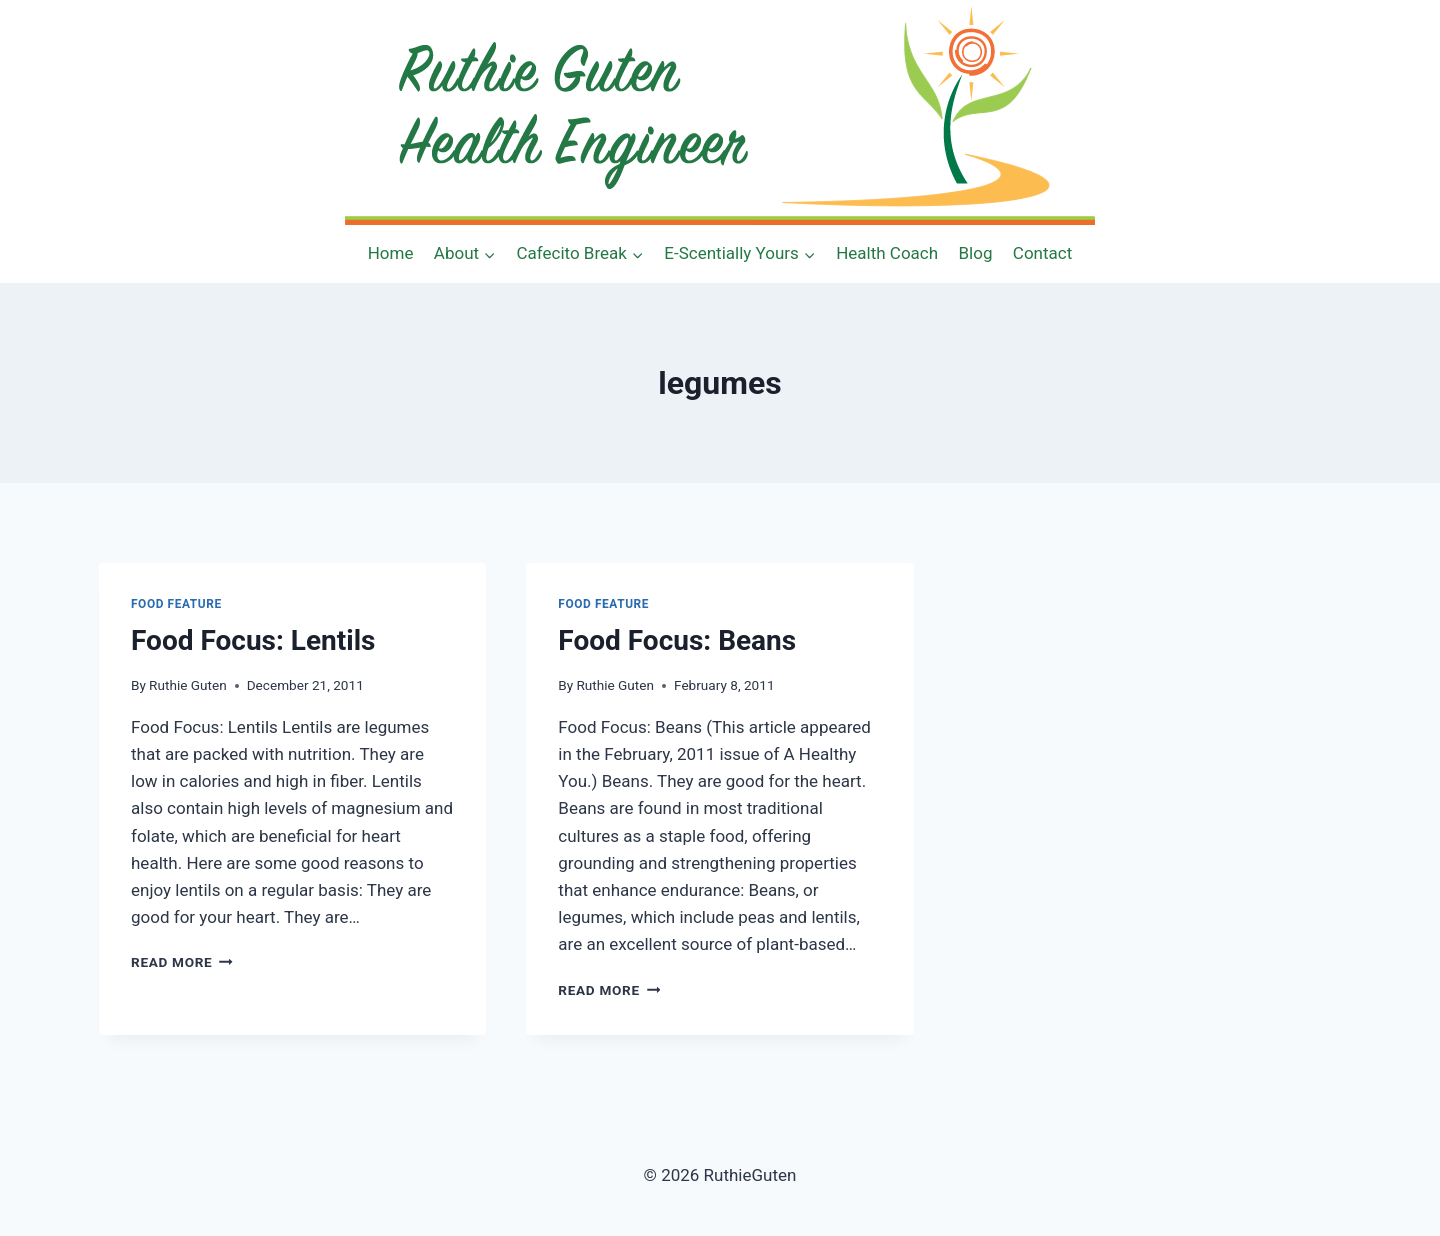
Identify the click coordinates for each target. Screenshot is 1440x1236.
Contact (1042, 253)
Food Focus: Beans (677, 640)
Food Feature (176, 604)
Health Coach (887, 253)
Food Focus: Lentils (253, 640)
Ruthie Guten (188, 685)
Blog (976, 253)
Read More (182, 962)
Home (391, 253)
